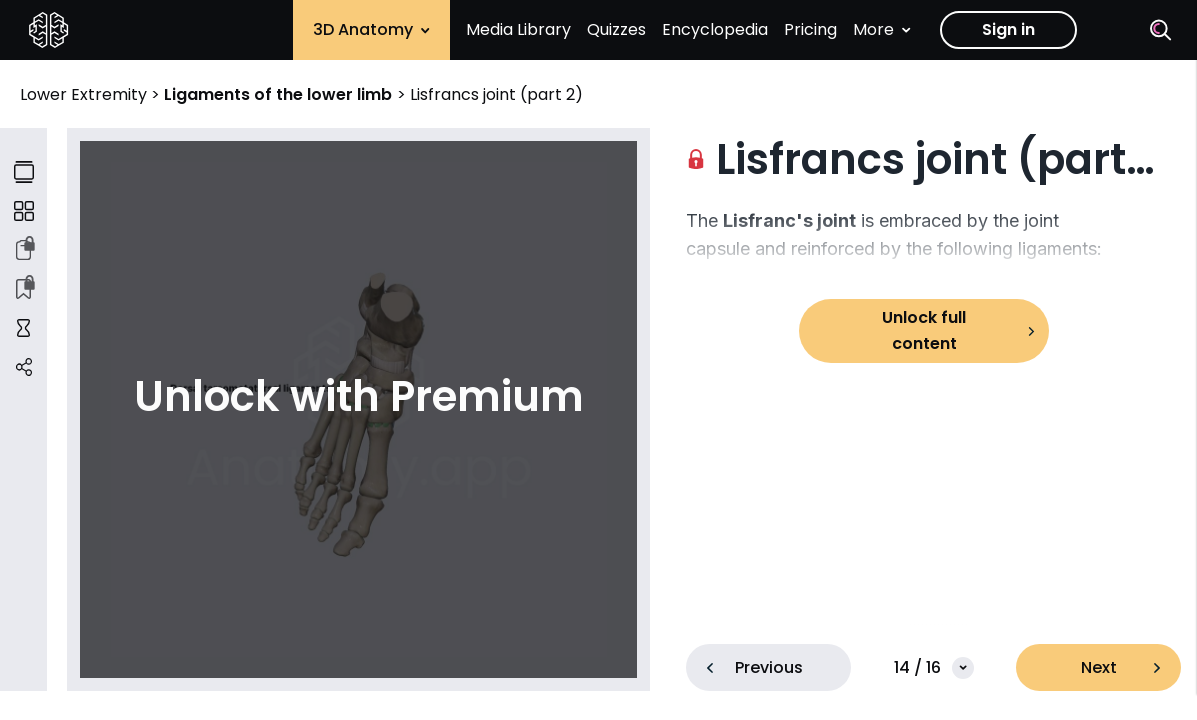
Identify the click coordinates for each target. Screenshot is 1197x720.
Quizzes (616, 29)
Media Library (518, 29)
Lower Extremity (85, 94)
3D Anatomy (371, 29)
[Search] (1161, 30)
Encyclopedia (715, 29)
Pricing (810, 29)
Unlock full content (924, 330)
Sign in (1008, 29)
